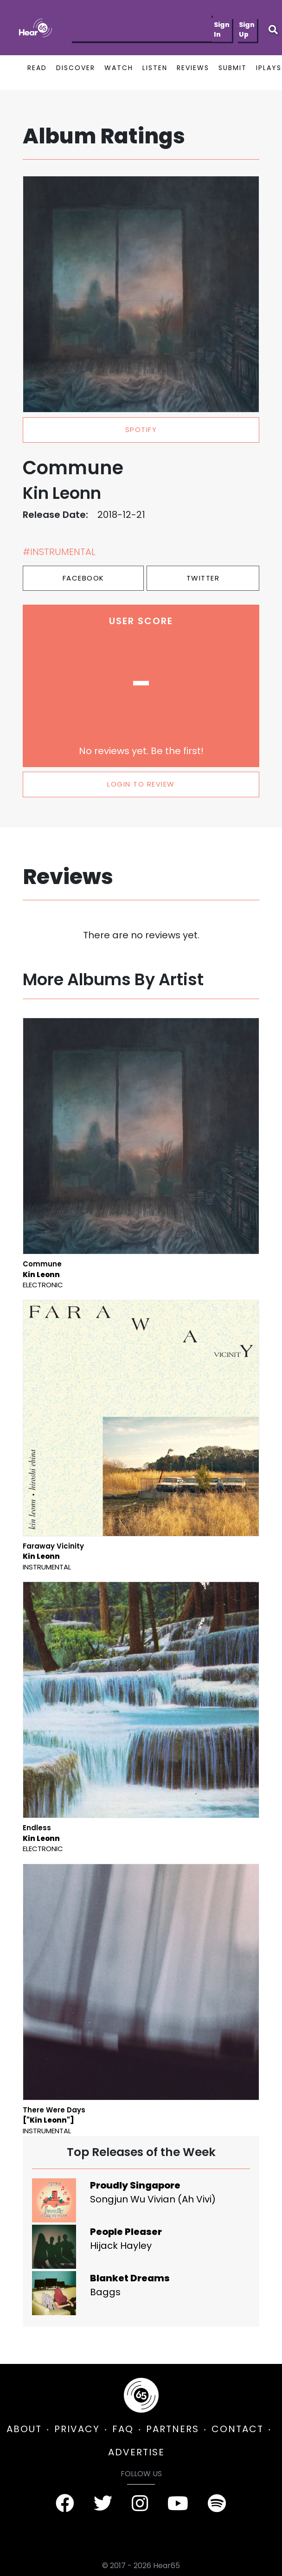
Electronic (43, 1285)
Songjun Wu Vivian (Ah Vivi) (153, 2199)
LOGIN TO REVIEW (141, 784)
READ (37, 67)
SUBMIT (232, 67)
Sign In (222, 29)
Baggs (105, 2291)
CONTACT (237, 2428)
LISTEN (154, 67)
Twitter (203, 578)
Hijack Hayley (121, 2245)
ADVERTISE (136, 2452)
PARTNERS (172, 2428)
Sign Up (247, 29)
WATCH (118, 67)
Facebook (83, 578)
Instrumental (47, 1567)
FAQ (123, 2428)
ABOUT (24, 2428)
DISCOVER (75, 67)
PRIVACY (77, 2428)
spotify (141, 429)
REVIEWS (193, 67)
